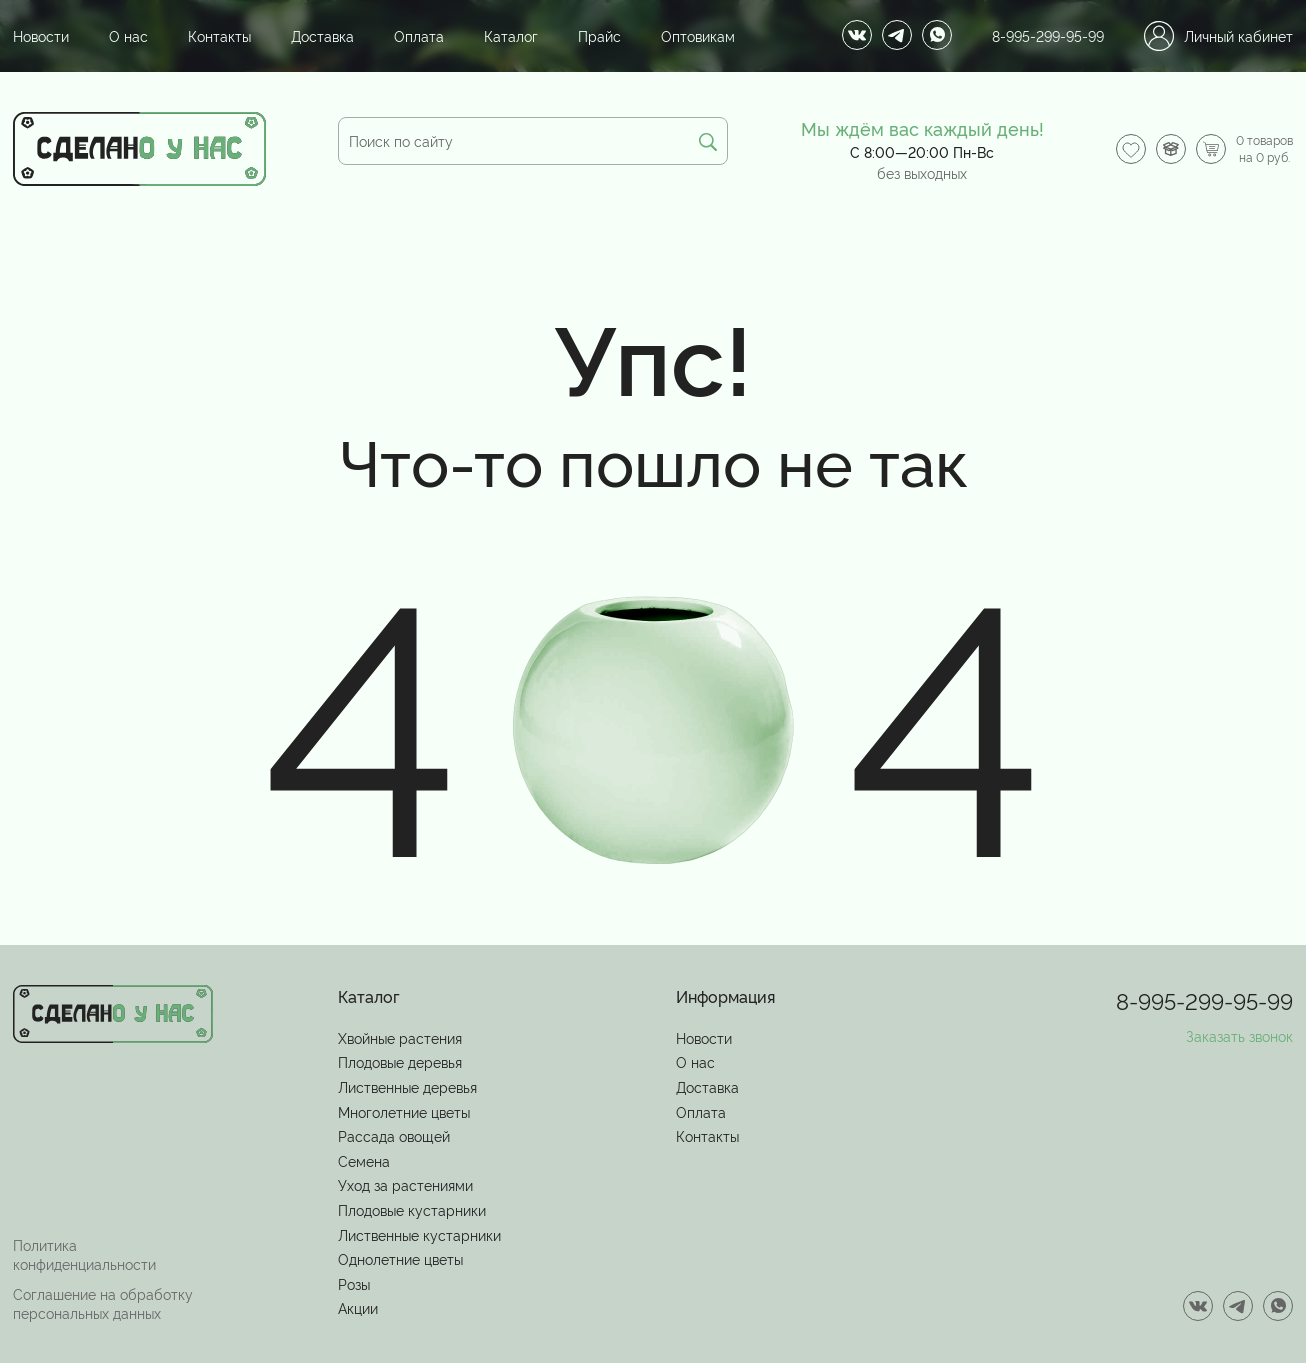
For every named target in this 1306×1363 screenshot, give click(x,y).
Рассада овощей (394, 1135)
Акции (358, 1307)
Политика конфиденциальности (84, 1254)
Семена (364, 1160)
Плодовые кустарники (412, 1209)
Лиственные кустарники (419, 1234)
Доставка (322, 35)
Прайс (599, 35)
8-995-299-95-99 (1048, 35)
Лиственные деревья (407, 1086)
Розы (354, 1283)
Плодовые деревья (400, 1061)
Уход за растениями (405, 1184)
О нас (128, 35)
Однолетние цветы (400, 1258)
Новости (41, 35)
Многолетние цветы (404, 1111)
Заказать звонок (1239, 1035)
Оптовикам (698, 35)
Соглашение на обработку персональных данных (103, 1303)
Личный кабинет (1218, 36)
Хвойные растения (400, 1037)
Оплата (419, 35)
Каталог (511, 35)
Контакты (219, 35)
